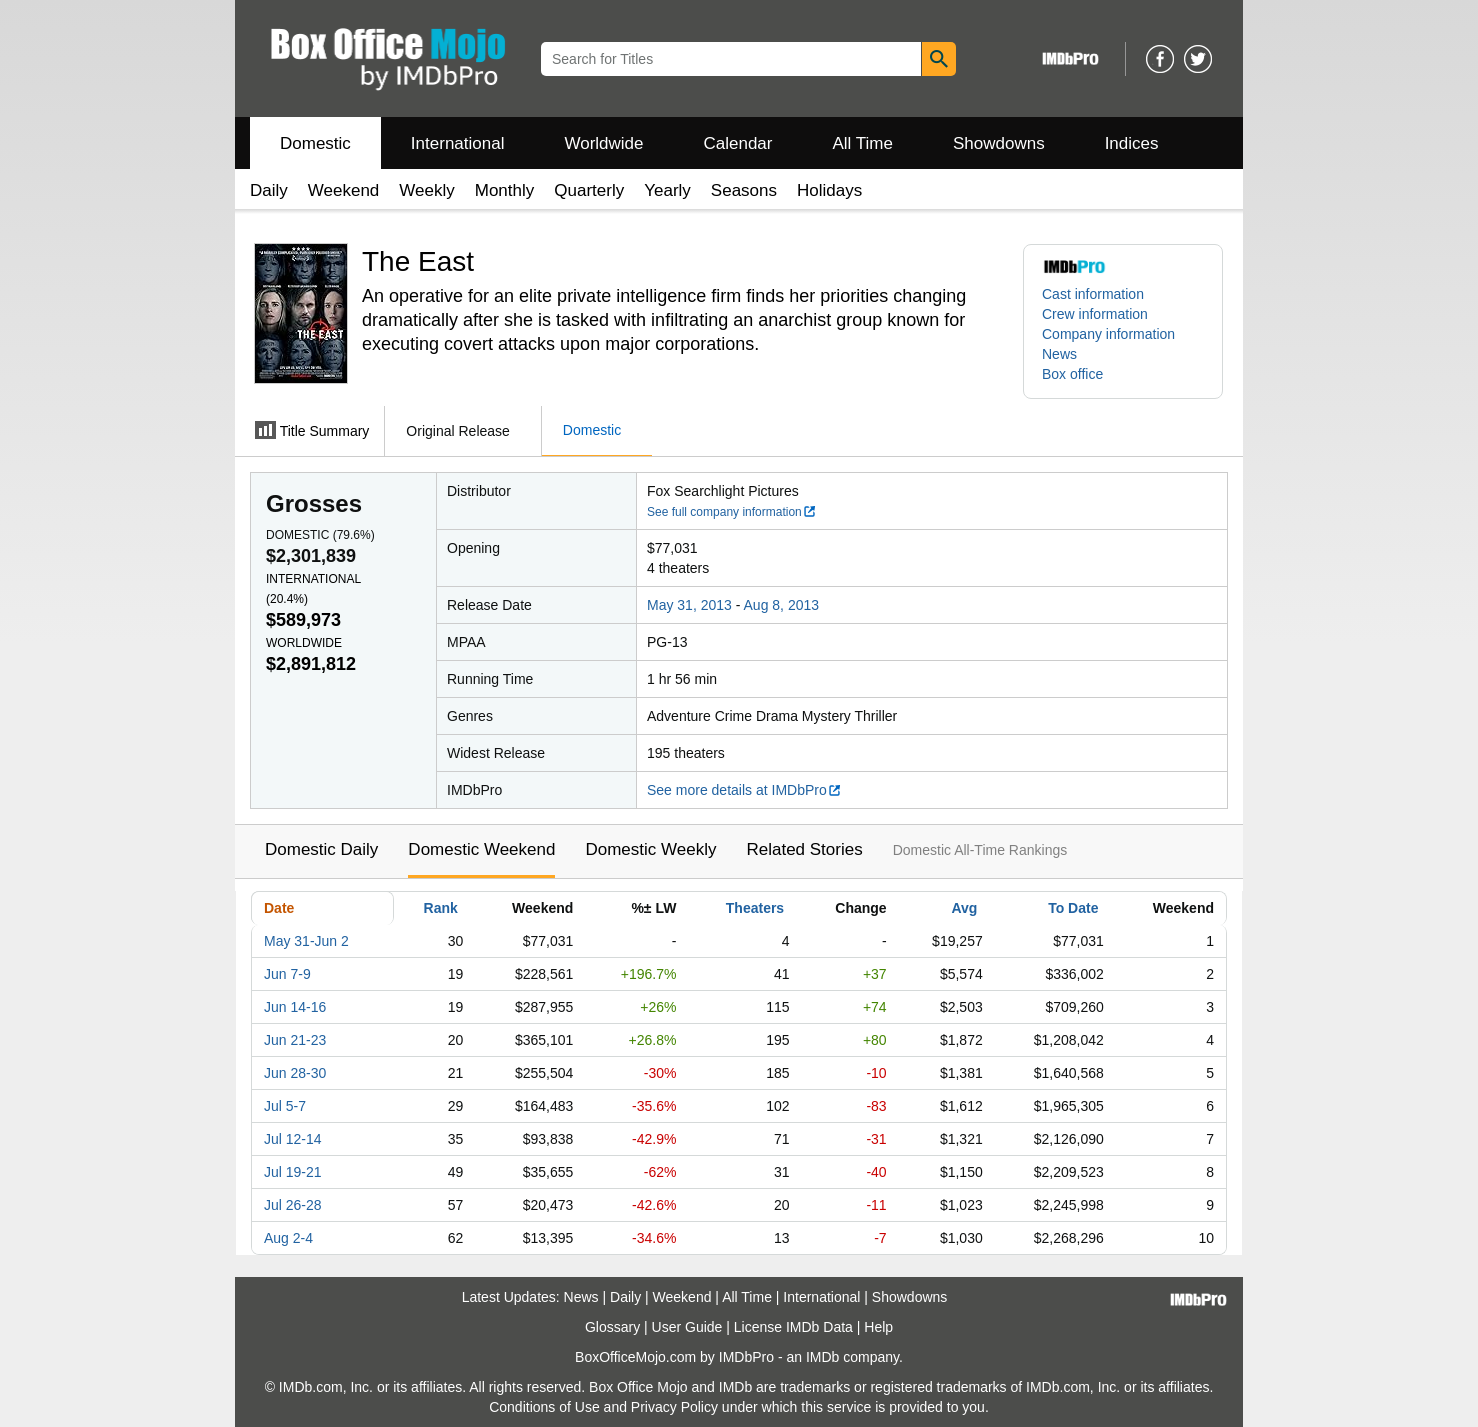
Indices (1132, 143)
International (458, 143)
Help (878, 1327)
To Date (1073, 908)
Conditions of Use (544, 1407)
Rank (441, 908)
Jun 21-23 (295, 1040)
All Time (863, 143)
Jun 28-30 (295, 1073)
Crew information (1095, 314)
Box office (1072, 374)
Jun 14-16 (295, 1007)
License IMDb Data (793, 1327)
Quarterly (589, 190)
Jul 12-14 (293, 1139)
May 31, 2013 (689, 605)
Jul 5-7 (285, 1106)
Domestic (315, 143)
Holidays (829, 190)
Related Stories (804, 849)
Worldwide (603, 143)
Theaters (755, 908)
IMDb (822, 1357)
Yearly (667, 190)
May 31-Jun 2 (306, 941)
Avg (964, 908)
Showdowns (999, 143)
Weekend (344, 190)
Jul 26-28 (293, 1205)
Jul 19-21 (293, 1172)
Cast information (1093, 294)
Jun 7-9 (287, 974)
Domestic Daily (321, 849)
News (1059, 354)
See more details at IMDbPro (744, 790)
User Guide (687, 1327)
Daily (269, 190)
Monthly (505, 190)
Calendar (738, 143)
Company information (1108, 334)
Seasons (744, 190)
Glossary (612, 1327)
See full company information (732, 512)
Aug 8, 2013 (782, 605)
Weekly (426, 190)
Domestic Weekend (481, 849)
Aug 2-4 (288, 1238)
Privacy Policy (674, 1407)
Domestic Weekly (650, 849)
